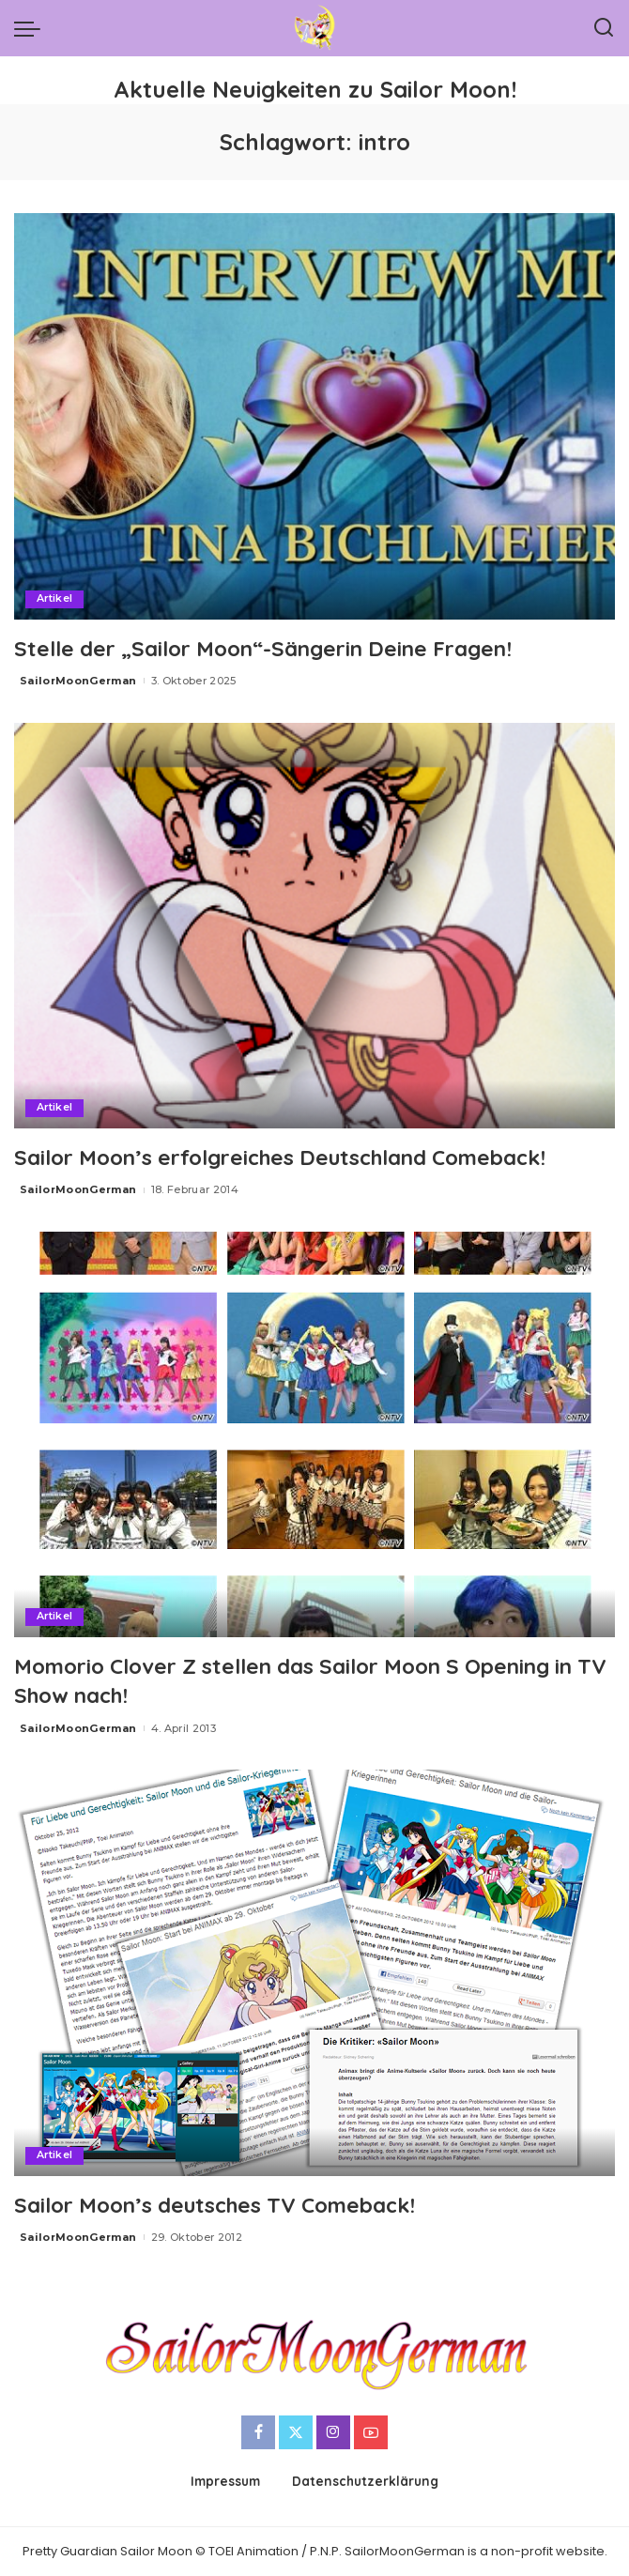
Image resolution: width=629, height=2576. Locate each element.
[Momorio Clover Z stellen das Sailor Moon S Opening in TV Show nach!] (314, 1434)
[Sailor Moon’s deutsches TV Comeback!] (314, 1972)
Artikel (55, 599)
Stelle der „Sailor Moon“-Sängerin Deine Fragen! (278, 648)
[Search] (603, 28)
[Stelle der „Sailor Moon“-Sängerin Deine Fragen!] (314, 416)
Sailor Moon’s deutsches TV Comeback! (231, 2204)
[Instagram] (333, 2432)
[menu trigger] (32, 28)
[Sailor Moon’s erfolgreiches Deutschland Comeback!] (314, 925)
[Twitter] (296, 2432)
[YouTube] (371, 2432)
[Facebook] (258, 2432)
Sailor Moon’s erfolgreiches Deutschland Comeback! (302, 1156)
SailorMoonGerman (78, 680)
